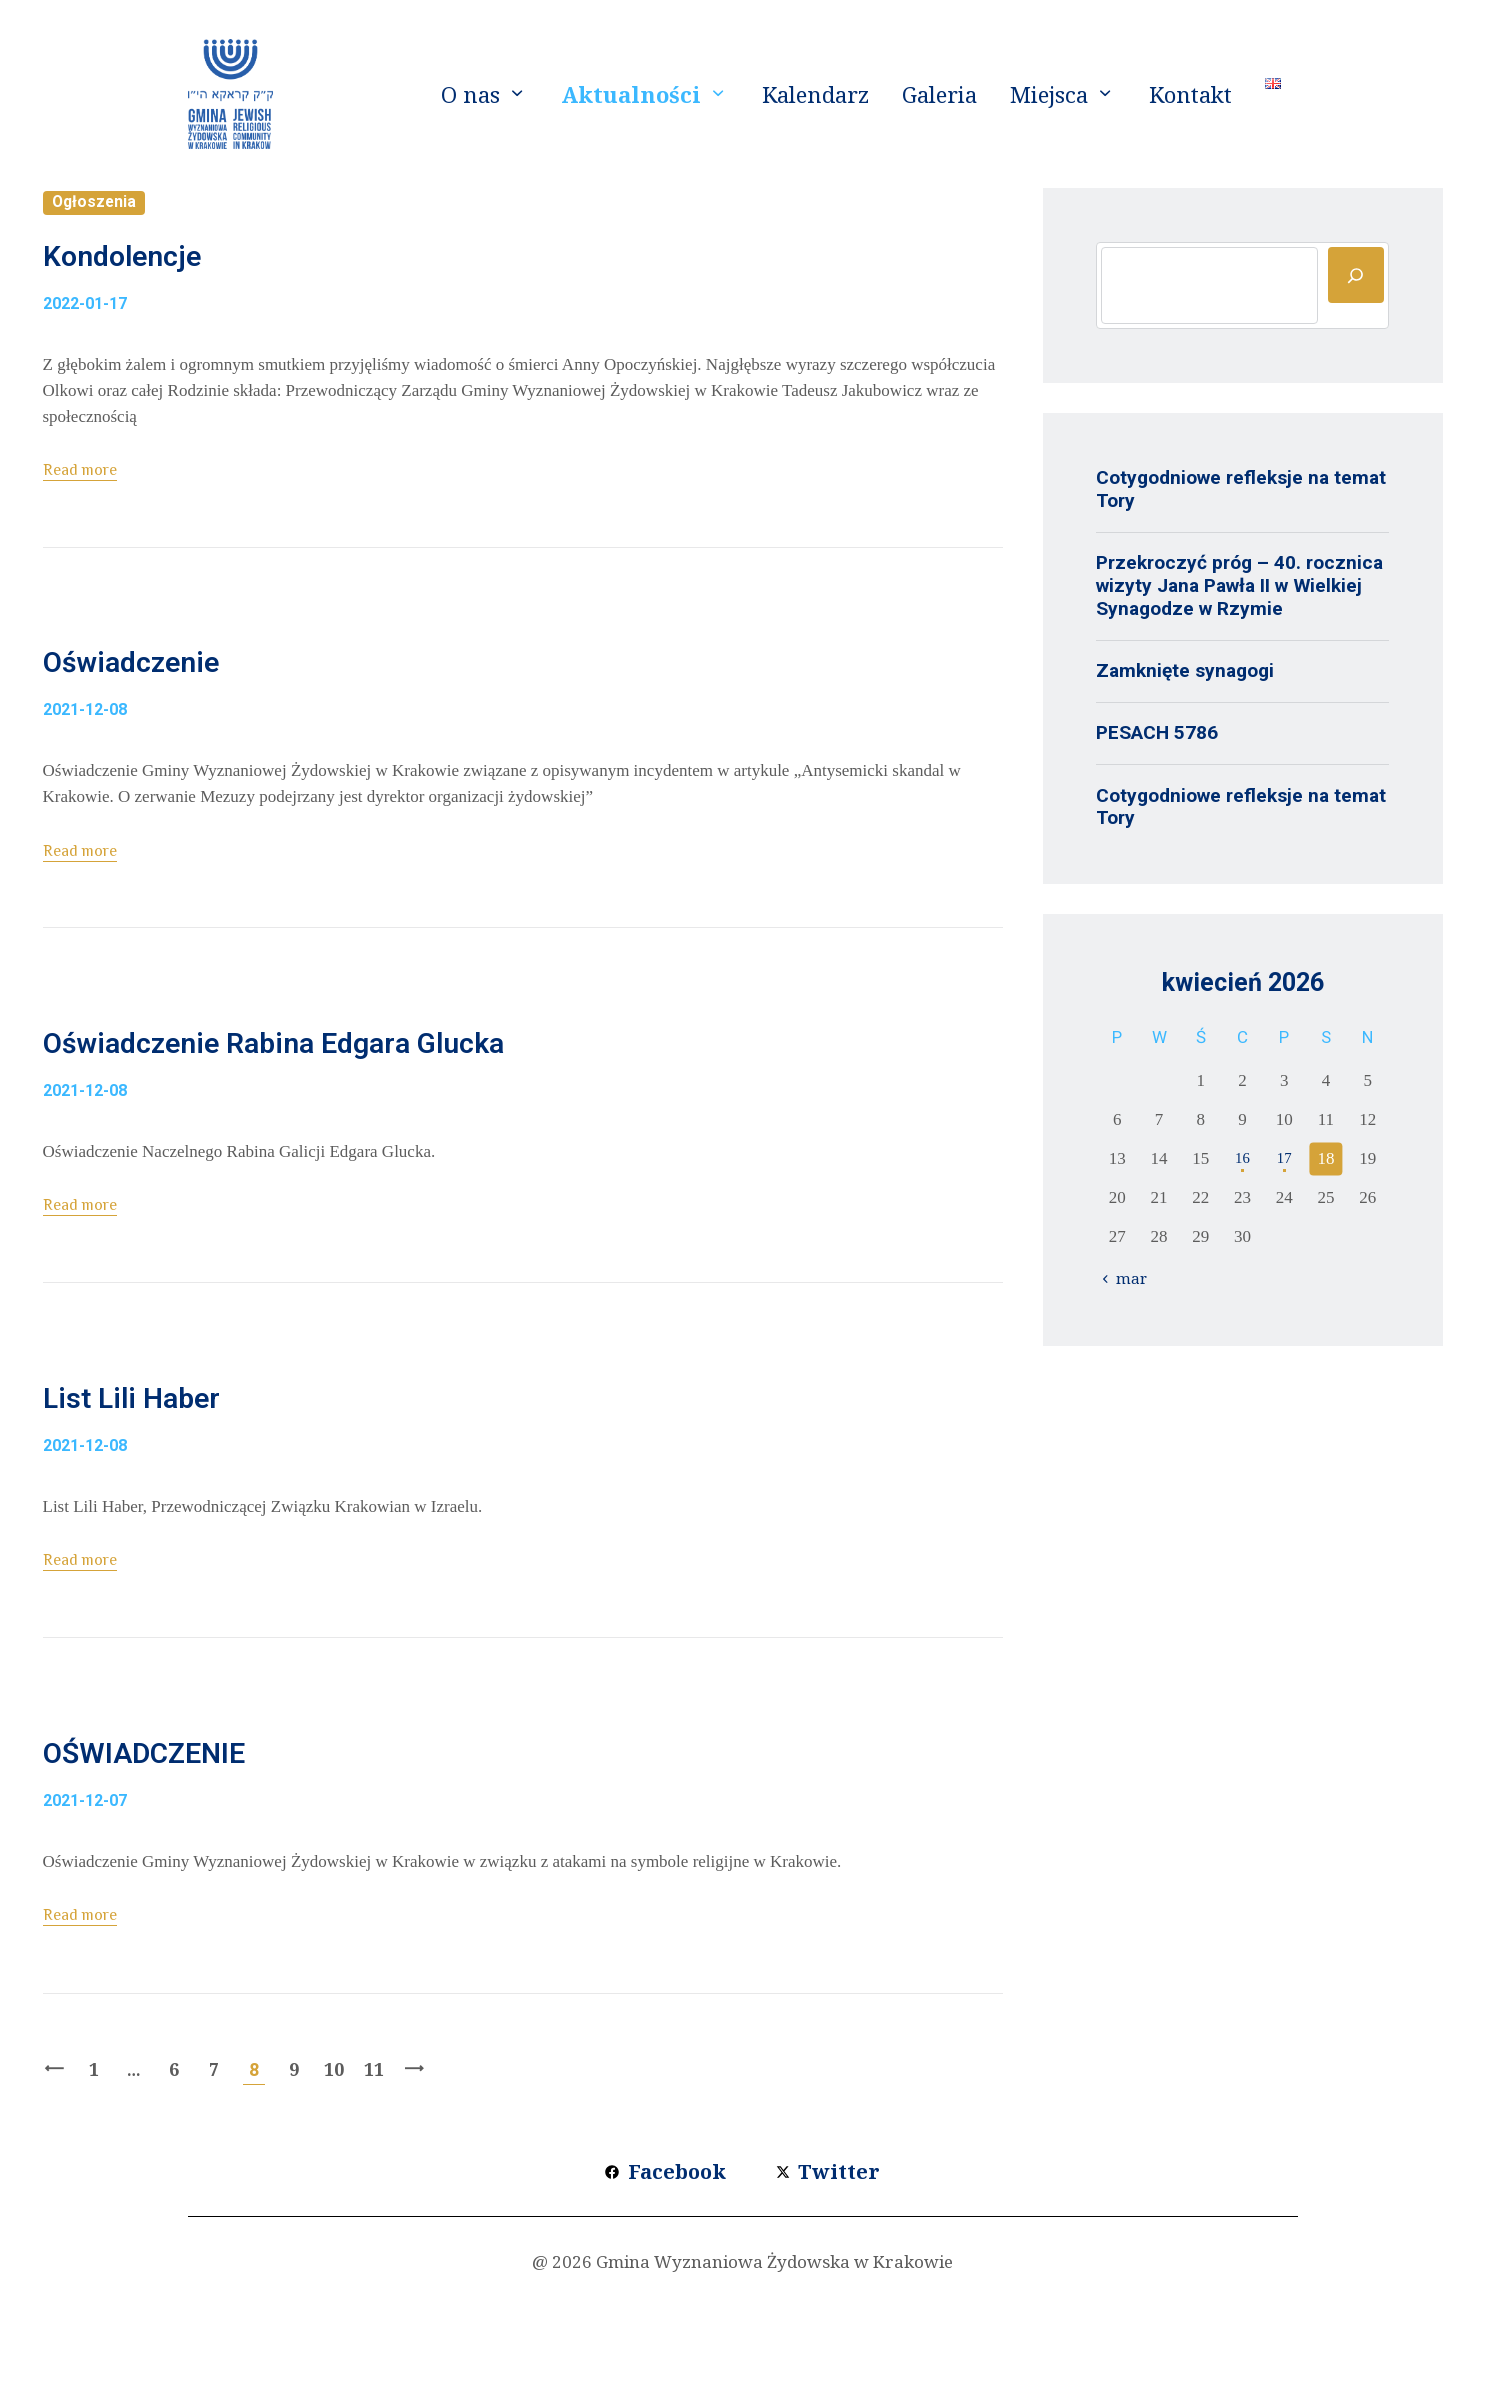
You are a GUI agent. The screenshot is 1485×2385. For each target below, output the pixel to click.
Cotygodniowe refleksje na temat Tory (1241, 489)
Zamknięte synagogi (1185, 670)
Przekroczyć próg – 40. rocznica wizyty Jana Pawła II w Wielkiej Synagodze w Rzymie (1239, 585)
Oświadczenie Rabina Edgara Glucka (421, 1095)
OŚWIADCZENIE (207, 1844)
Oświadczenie (188, 695)
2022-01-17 (85, 324)
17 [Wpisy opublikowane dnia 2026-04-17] (1284, 1158)
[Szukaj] (1356, 275)
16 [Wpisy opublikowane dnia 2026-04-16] (1242, 1158)
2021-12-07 (85, 1899)
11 (374, 2169)
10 (334, 2169)
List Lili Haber (186, 1469)
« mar (1131, 1278)
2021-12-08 (85, 750)
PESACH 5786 (1157, 732)
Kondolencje (173, 269)
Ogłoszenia (99, 203)
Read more (85, 490)
